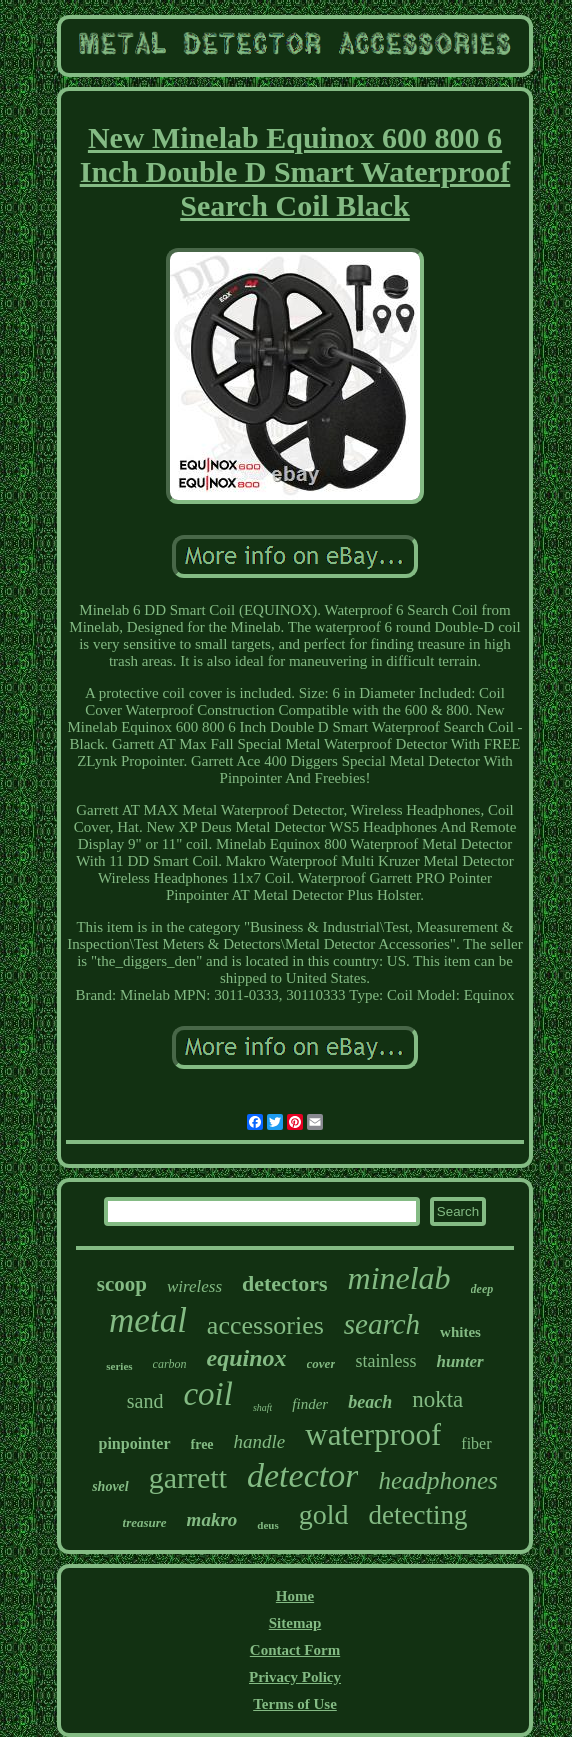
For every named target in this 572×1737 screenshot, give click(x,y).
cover (321, 1363)
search (382, 1324)
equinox (247, 1358)
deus (267, 1525)
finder (310, 1404)
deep (482, 1289)
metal (148, 1320)
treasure (145, 1522)
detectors (285, 1283)
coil (207, 1394)
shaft (262, 1407)
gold (324, 1514)
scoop (122, 1284)
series (119, 1366)
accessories (265, 1325)
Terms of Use (295, 1704)
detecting (417, 1515)
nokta (437, 1399)
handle (260, 1441)
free (202, 1444)
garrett (188, 1477)
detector (302, 1475)
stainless (385, 1361)
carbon (170, 1364)
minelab (399, 1278)
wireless (194, 1286)
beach (370, 1402)
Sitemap (295, 1623)
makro (212, 1519)
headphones (437, 1480)
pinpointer (135, 1443)
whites (460, 1332)
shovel (110, 1486)
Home (295, 1596)
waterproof (373, 1434)
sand (145, 1401)
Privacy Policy (295, 1677)
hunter (459, 1361)
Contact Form (295, 1650)
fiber (476, 1443)
